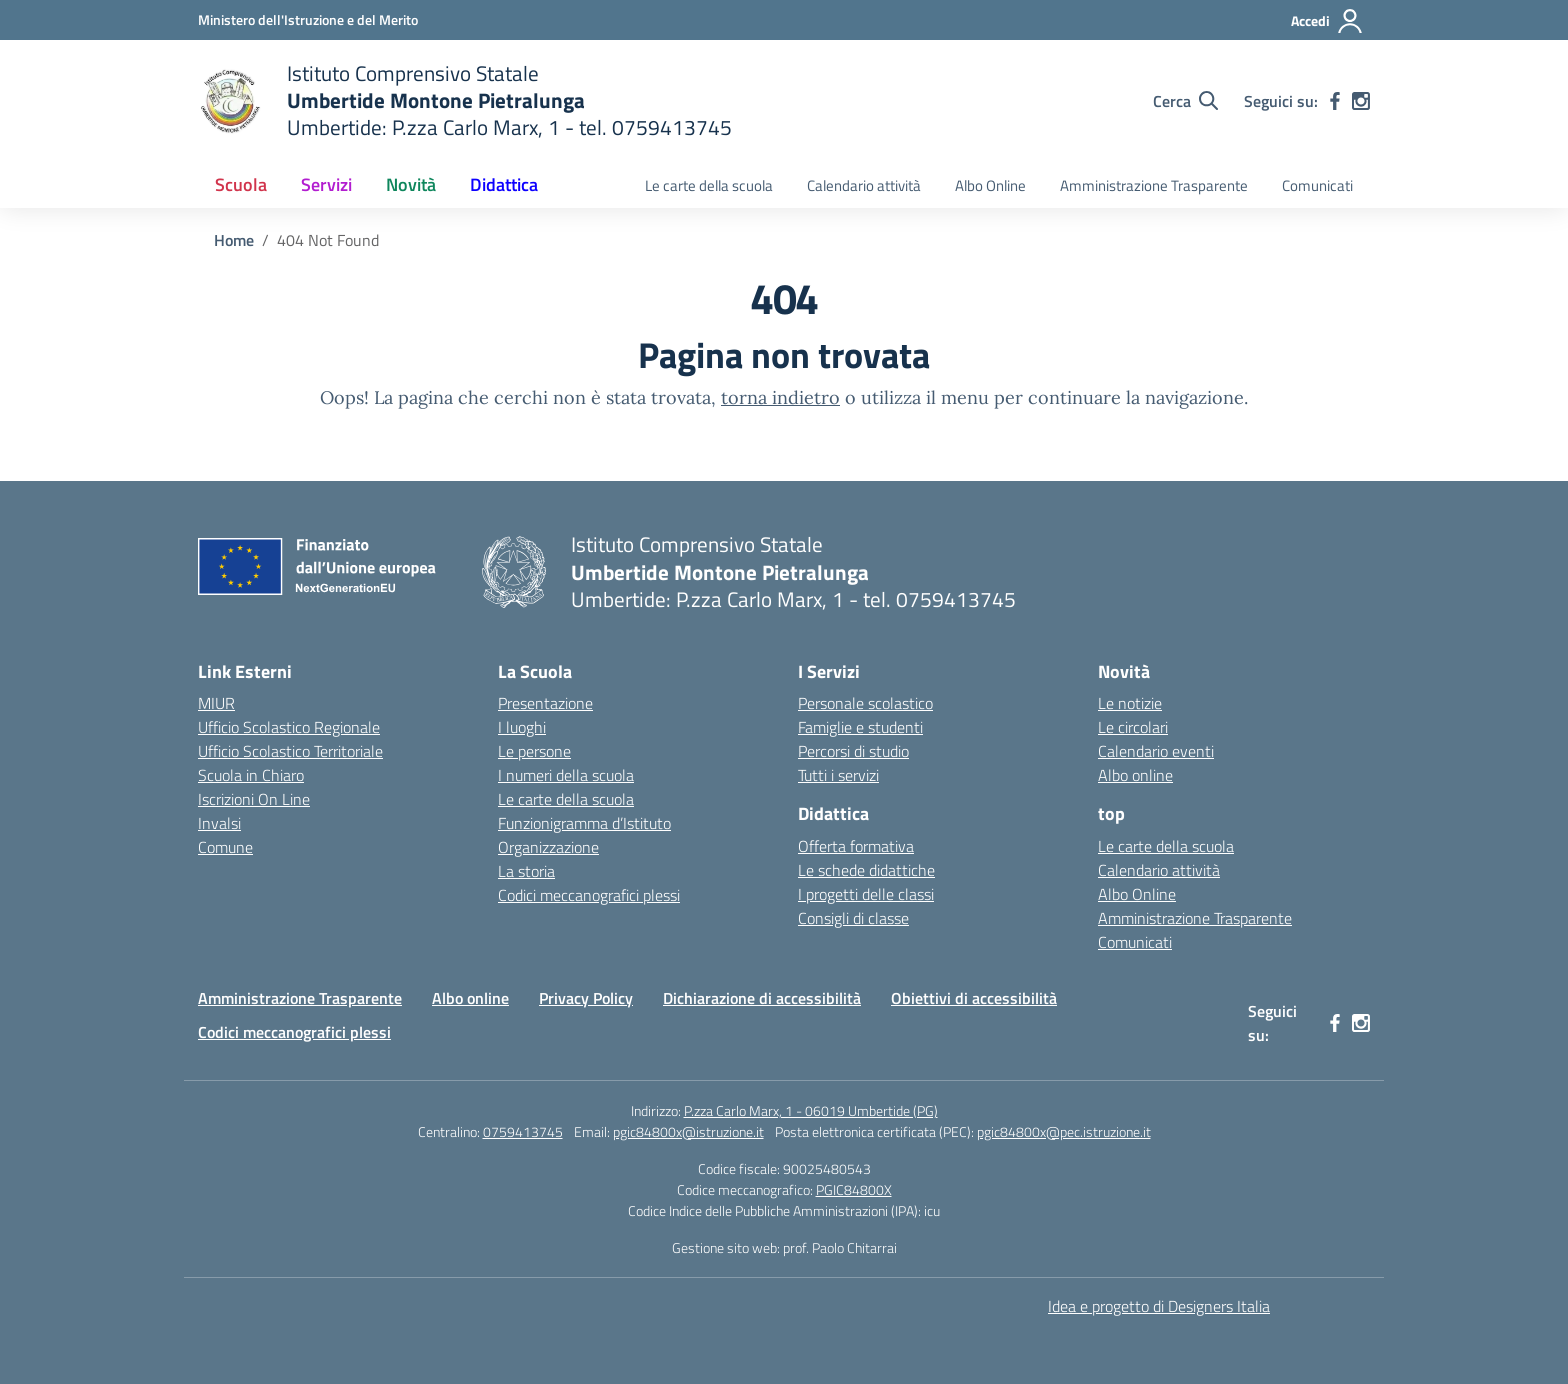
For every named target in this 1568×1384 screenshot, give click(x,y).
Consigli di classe (853, 918)
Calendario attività (864, 185)
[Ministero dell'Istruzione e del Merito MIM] (308, 19)
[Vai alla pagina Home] (234, 240)
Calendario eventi (1156, 751)
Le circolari (1133, 727)
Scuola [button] (241, 184)
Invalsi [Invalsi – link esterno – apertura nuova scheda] (219, 823)
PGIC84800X (854, 1189)
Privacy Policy (586, 998)
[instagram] (1361, 101)
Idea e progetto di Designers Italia (1159, 1306)
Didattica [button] (504, 184)
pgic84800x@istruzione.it (688, 1131)
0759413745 (523, 1131)
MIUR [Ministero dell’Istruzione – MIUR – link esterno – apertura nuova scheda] (216, 703)
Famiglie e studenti (860, 727)
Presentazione (545, 703)
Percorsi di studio (853, 751)
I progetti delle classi (866, 894)
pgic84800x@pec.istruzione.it (1064, 1131)
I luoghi (522, 727)
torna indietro (780, 397)
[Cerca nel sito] (1185, 101)
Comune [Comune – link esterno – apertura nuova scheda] (225, 847)
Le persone (534, 751)
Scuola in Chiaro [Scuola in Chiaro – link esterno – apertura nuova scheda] (251, 775)
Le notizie (1130, 703)
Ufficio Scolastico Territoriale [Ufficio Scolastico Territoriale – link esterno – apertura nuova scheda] (290, 751)
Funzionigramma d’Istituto (584, 823)
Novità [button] (411, 184)
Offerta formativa (856, 846)
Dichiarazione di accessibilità (762, 998)
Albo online (1135, 775)
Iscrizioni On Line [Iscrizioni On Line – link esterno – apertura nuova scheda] (254, 799)
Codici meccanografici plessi (589, 895)
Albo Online (990, 185)
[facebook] (1335, 101)
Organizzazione (548, 847)
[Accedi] (1327, 21)
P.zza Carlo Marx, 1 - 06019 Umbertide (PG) (811, 1110)
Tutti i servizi (838, 775)
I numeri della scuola (566, 775)
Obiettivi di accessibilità (974, 998)
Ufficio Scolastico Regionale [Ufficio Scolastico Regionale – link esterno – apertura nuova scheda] (289, 727)
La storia (526, 871)
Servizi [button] (326, 184)
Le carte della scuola (709, 185)
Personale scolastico (865, 703)
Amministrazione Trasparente (1154, 185)
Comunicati (1317, 185)
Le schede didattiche (866, 870)
